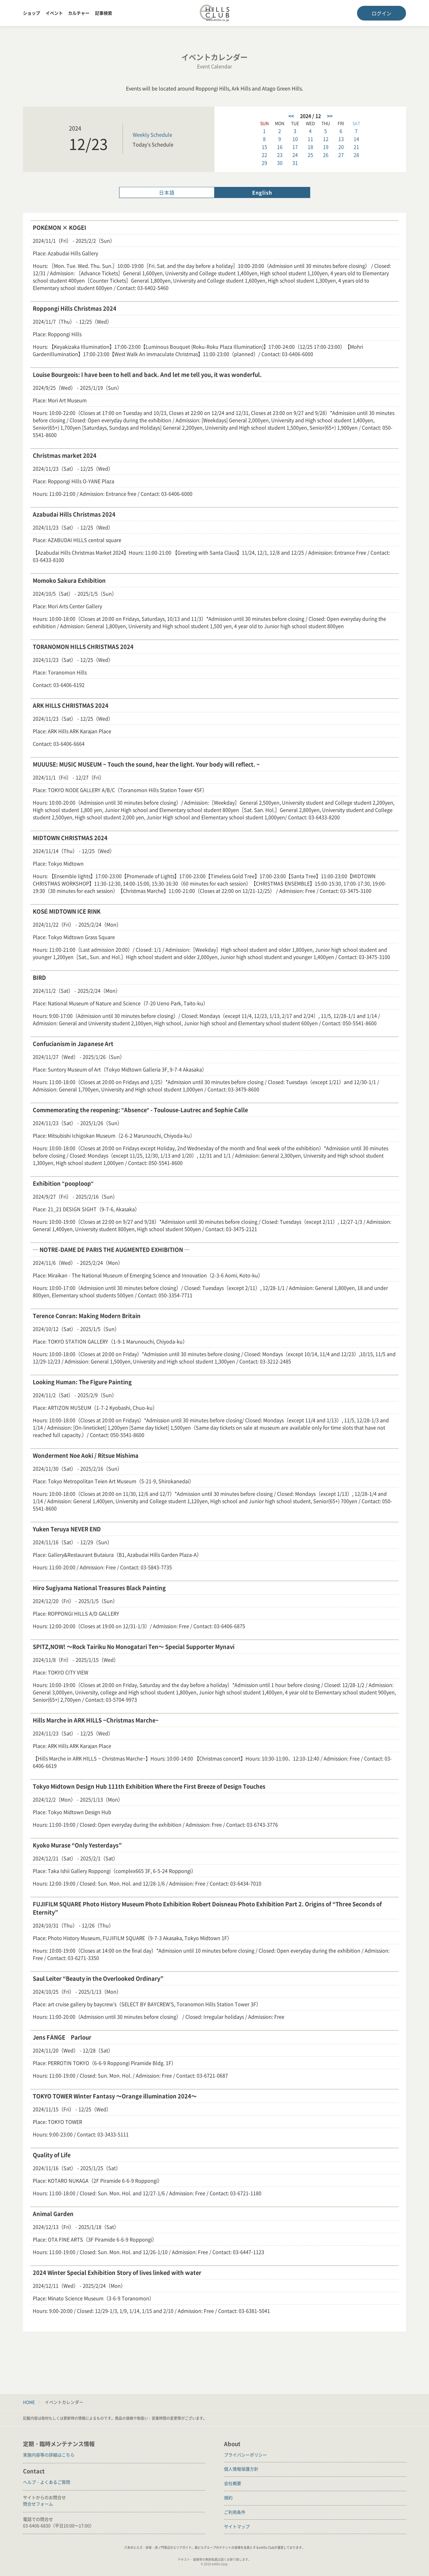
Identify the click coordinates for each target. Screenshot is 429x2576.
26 (325, 154)
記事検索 (103, 13)
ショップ (31, 13)
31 (295, 162)
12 (325, 138)
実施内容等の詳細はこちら (48, 2455)
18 (310, 146)
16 (280, 146)
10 (295, 138)
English (262, 192)
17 (295, 146)
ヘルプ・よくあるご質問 (46, 2482)
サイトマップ (237, 2526)
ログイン (381, 13)
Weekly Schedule (152, 134)
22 (264, 154)
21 (356, 146)
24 (295, 154)
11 (310, 138)
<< (291, 115)
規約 (228, 2498)
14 (356, 138)
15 (264, 146)
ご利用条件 (234, 2512)
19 (325, 146)
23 (280, 154)
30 (280, 162)
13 (341, 138)
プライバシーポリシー (245, 2455)
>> (329, 115)
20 (341, 146)
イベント (54, 13)
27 (341, 154)
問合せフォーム (38, 2504)
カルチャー (78, 13)
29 (264, 162)
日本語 (167, 192)
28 (356, 154)
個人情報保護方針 (241, 2469)
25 (310, 154)
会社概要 (232, 2483)
